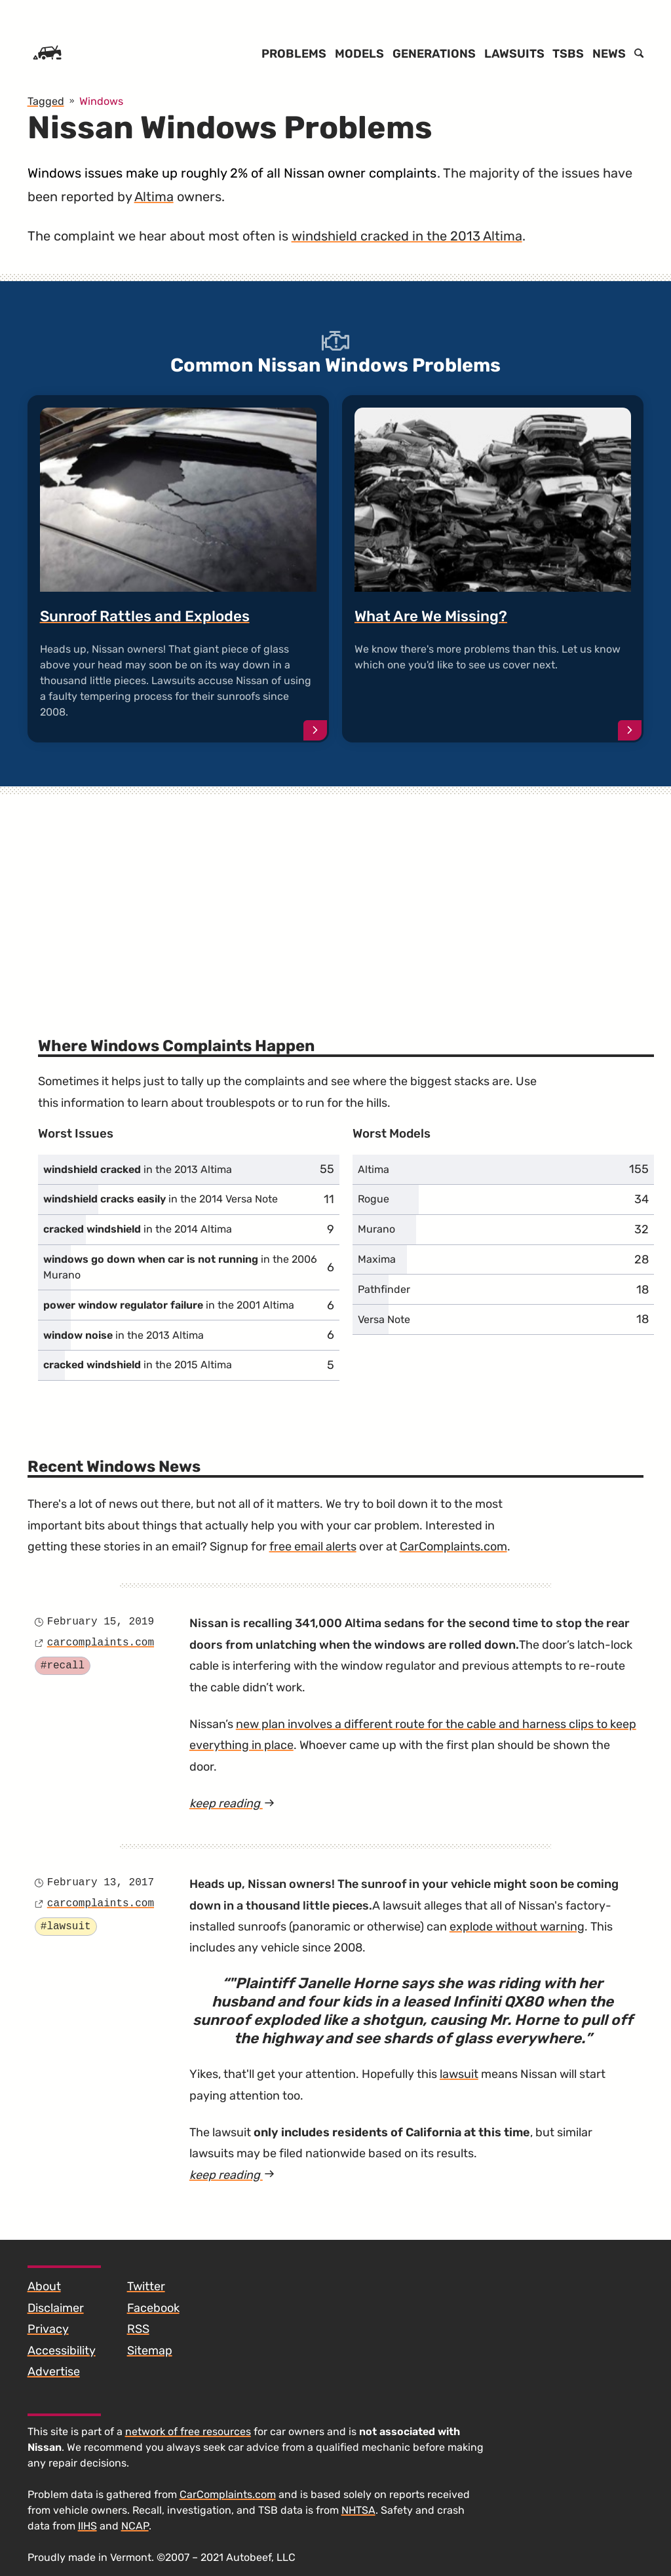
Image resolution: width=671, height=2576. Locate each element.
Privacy (48, 2329)
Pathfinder (384, 1289)
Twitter (146, 2286)
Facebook (153, 2308)
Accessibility (62, 2350)
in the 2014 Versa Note (160, 1199)
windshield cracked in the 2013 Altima (407, 236)
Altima (154, 196)
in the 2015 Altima (137, 1364)
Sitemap (149, 2350)
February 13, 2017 (100, 1883)
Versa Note (384, 1319)
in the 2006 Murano (180, 1267)
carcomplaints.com (100, 1643)
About (44, 2286)
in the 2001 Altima (168, 1305)
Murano (376, 1229)
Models (359, 54)
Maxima (377, 1259)
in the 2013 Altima (137, 1169)
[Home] (47, 54)
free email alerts (312, 1546)
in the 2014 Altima (137, 1229)
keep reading (256, 1803)
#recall (63, 1666)
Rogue (373, 1199)
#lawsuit (66, 1926)
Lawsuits (514, 54)
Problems (293, 54)
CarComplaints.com (453, 1546)
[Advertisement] (336, 895)
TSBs (568, 54)
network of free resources (188, 2431)
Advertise (54, 2371)
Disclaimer (56, 2308)
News (609, 54)
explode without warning (517, 1926)
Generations (434, 54)
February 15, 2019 (100, 1622)
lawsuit (459, 2074)
